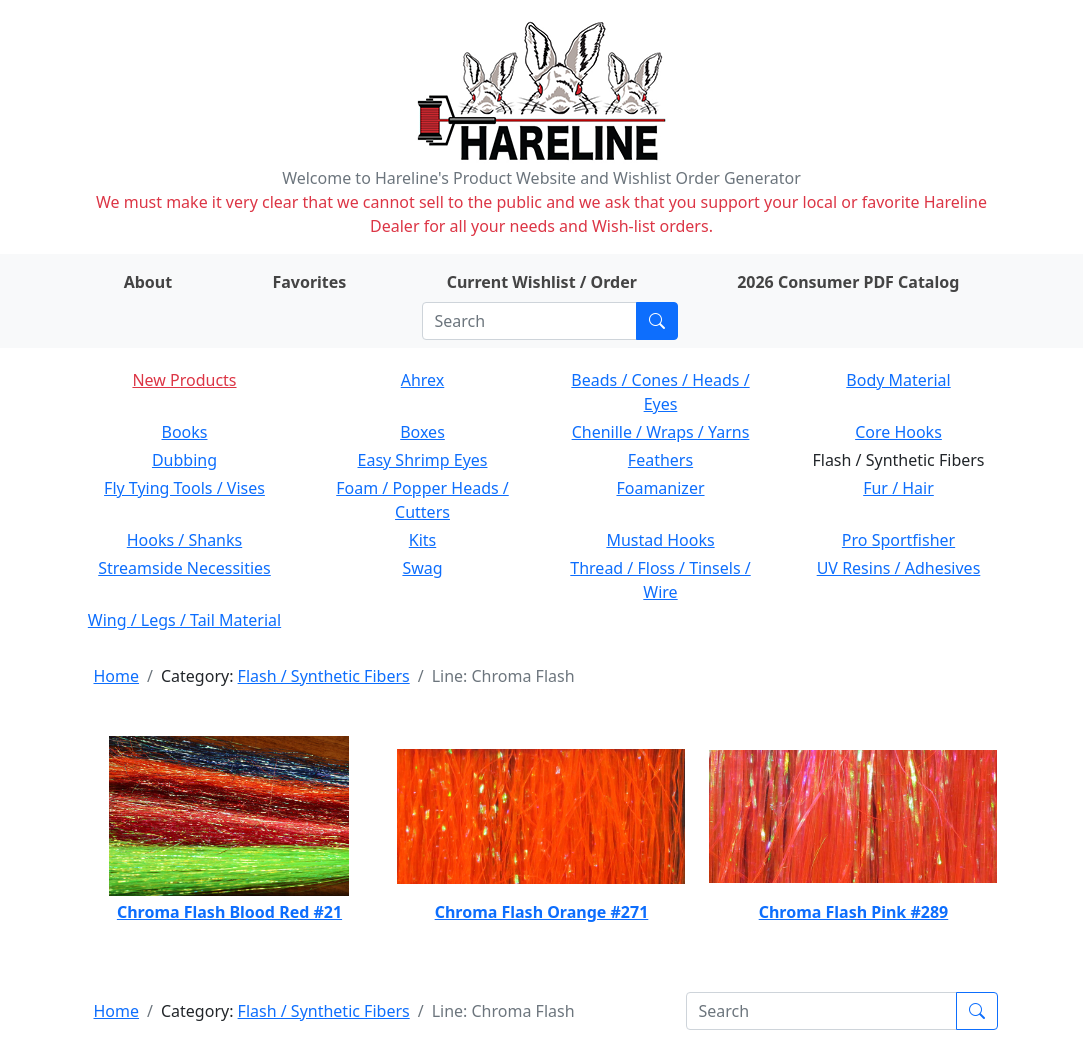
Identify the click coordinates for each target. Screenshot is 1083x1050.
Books (185, 432)
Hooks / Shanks (184, 540)
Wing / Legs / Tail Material (184, 620)
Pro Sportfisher (898, 540)
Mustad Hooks (660, 540)
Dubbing (184, 460)
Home (117, 676)
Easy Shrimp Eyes (423, 460)
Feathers (660, 460)
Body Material (898, 380)
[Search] (529, 321)
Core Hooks (898, 432)
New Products (184, 380)
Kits (422, 540)
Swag (422, 568)
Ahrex (423, 380)
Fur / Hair (898, 488)
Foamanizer (660, 488)
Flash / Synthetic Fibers (324, 676)
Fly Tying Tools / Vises (184, 488)
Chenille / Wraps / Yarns (661, 432)
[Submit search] (657, 321)
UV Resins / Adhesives (899, 568)
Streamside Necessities (184, 568)
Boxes (422, 432)
